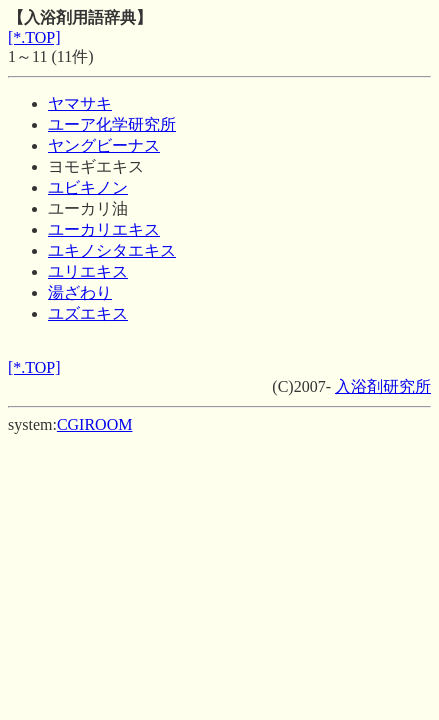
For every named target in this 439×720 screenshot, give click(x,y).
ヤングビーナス (104, 145)
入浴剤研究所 (383, 386)
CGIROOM (95, 424)
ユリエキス (88, 271)
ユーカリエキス (104, 229)
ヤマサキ (80, 103)
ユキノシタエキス (112, 250)
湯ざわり (80, 292)
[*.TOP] (34, 37)
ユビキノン (88, 187)
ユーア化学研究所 (112, 124)
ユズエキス (88, 313)
